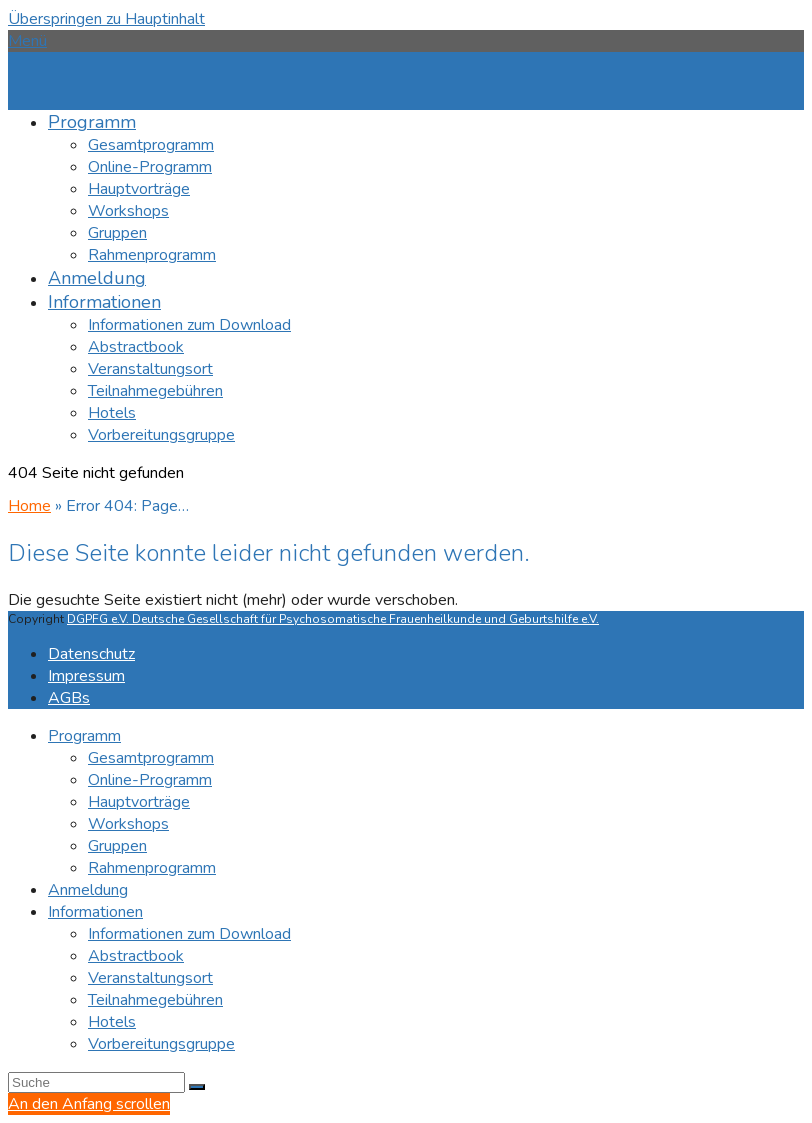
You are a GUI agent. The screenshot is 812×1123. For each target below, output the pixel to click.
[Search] (96, 1082)
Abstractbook (136, 956)
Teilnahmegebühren (155, 1000)
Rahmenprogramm (152, 868)
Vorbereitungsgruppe (161, 1044)
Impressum (86, 676)
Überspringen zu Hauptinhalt (106, 19)
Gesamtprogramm (151, 758)
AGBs (69, 698)
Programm (84, 736)
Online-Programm (150, 780)
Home (29, 506)
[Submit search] (197, 1087)
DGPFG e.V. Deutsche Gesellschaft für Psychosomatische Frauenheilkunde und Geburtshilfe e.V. (333, 619)
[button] (27, 41)
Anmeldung (88, 890)
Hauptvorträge (139, 802)
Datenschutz (91, 654)
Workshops (128, 824)
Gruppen (117, 846)
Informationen (95, 912)
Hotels (112, 1022)
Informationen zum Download (189, 934)
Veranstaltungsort (150, 978)
